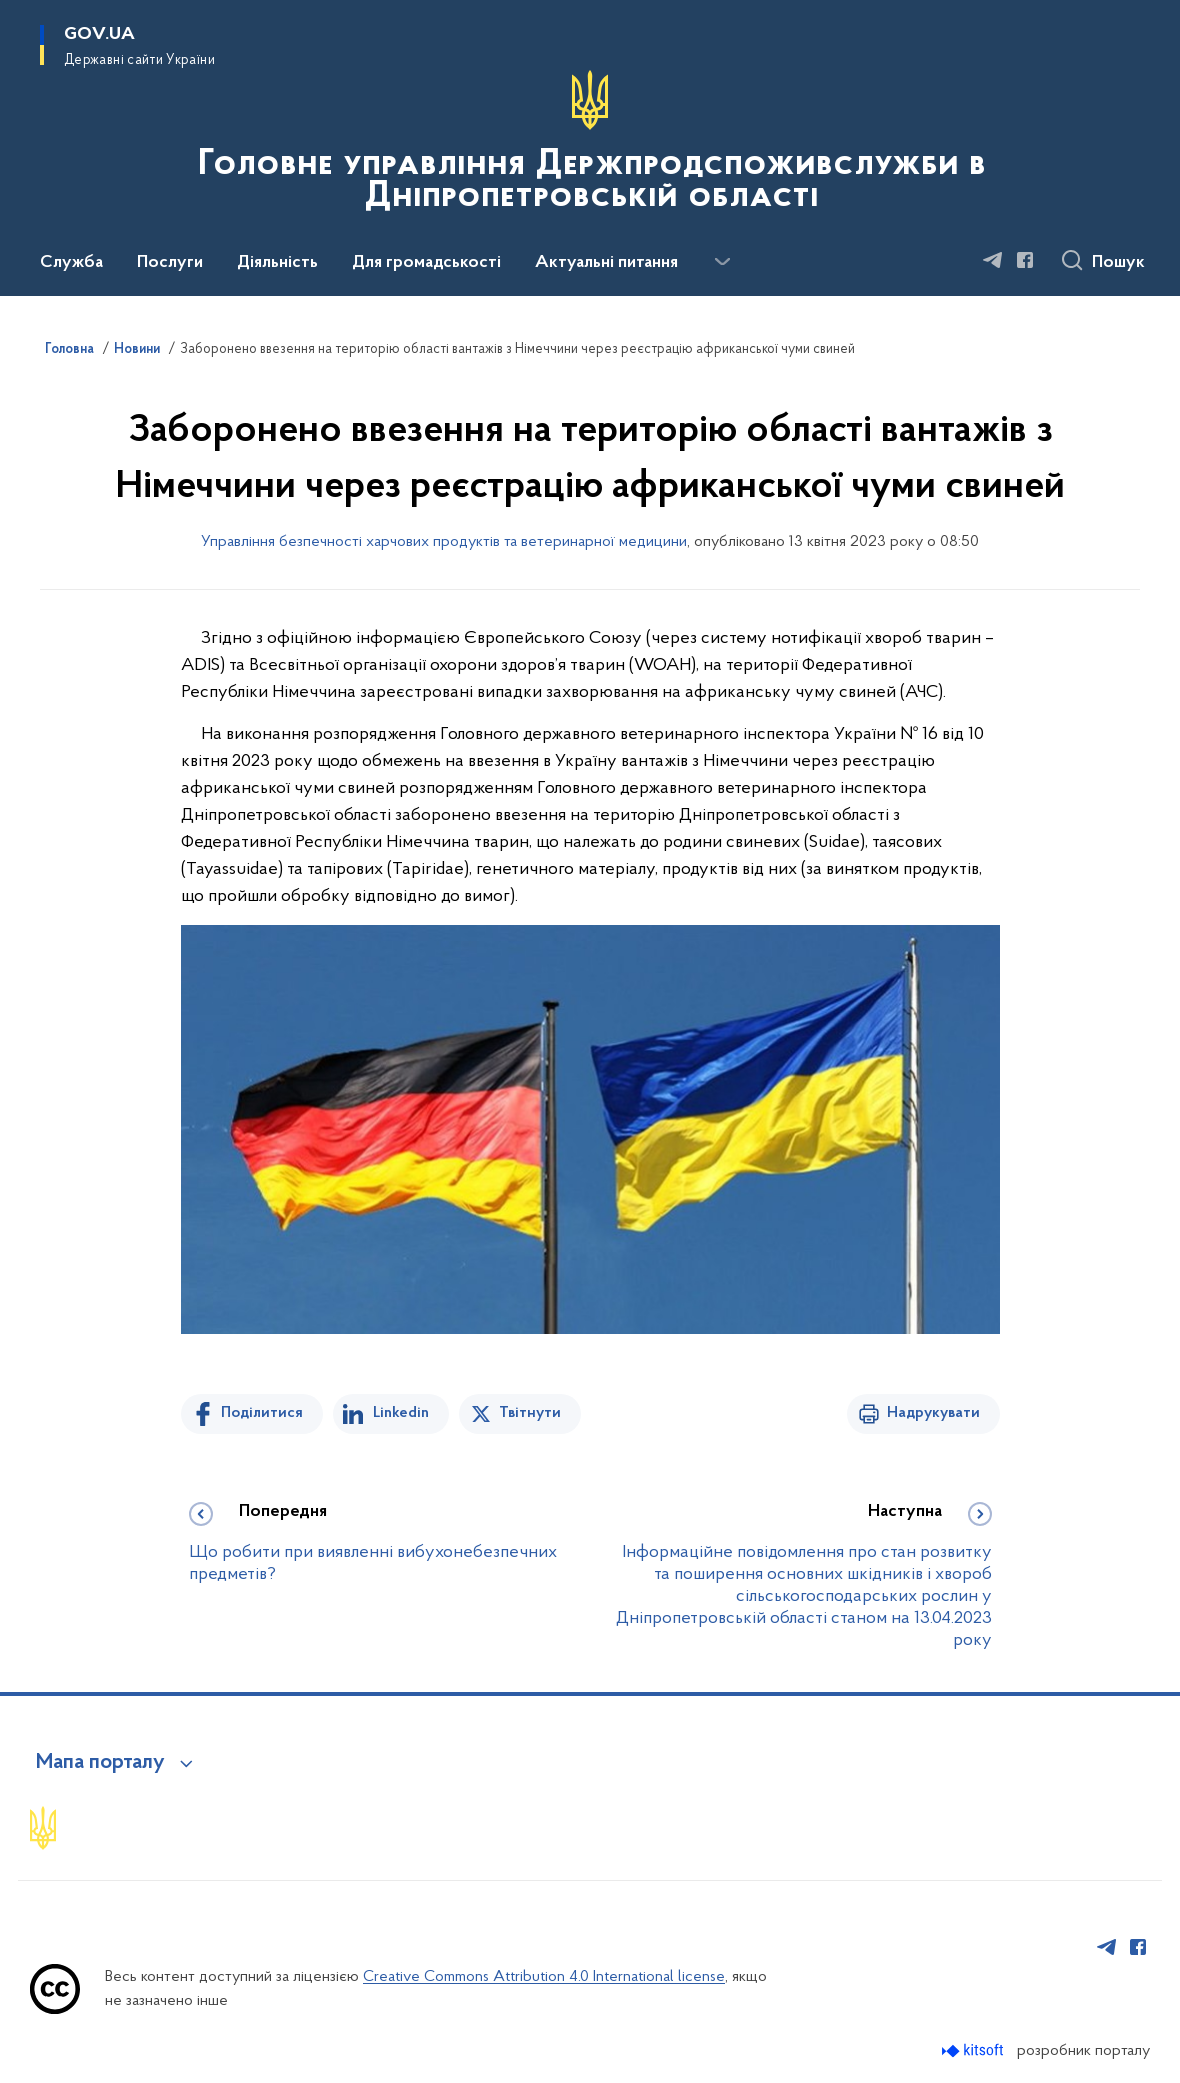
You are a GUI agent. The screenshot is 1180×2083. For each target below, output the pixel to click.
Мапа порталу (100, 1763)
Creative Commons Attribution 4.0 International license (544, 1977)
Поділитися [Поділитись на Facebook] (262, 1413)
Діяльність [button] (277, 263)
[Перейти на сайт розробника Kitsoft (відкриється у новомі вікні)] (974, 2050)
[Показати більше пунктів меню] (722, 262)
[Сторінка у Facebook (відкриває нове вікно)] (1025, 260)
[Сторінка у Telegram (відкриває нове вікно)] (993, 260)
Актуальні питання (606, 263)
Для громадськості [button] (426, 263)
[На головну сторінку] (590, 146)
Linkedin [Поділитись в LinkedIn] (401, 1413)
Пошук (1118, 263)
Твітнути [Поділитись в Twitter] (530, 1413)
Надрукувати (933, 1413)
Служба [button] (71, 263)
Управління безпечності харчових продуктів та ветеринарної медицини (444, 542)
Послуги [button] (170, 263)
